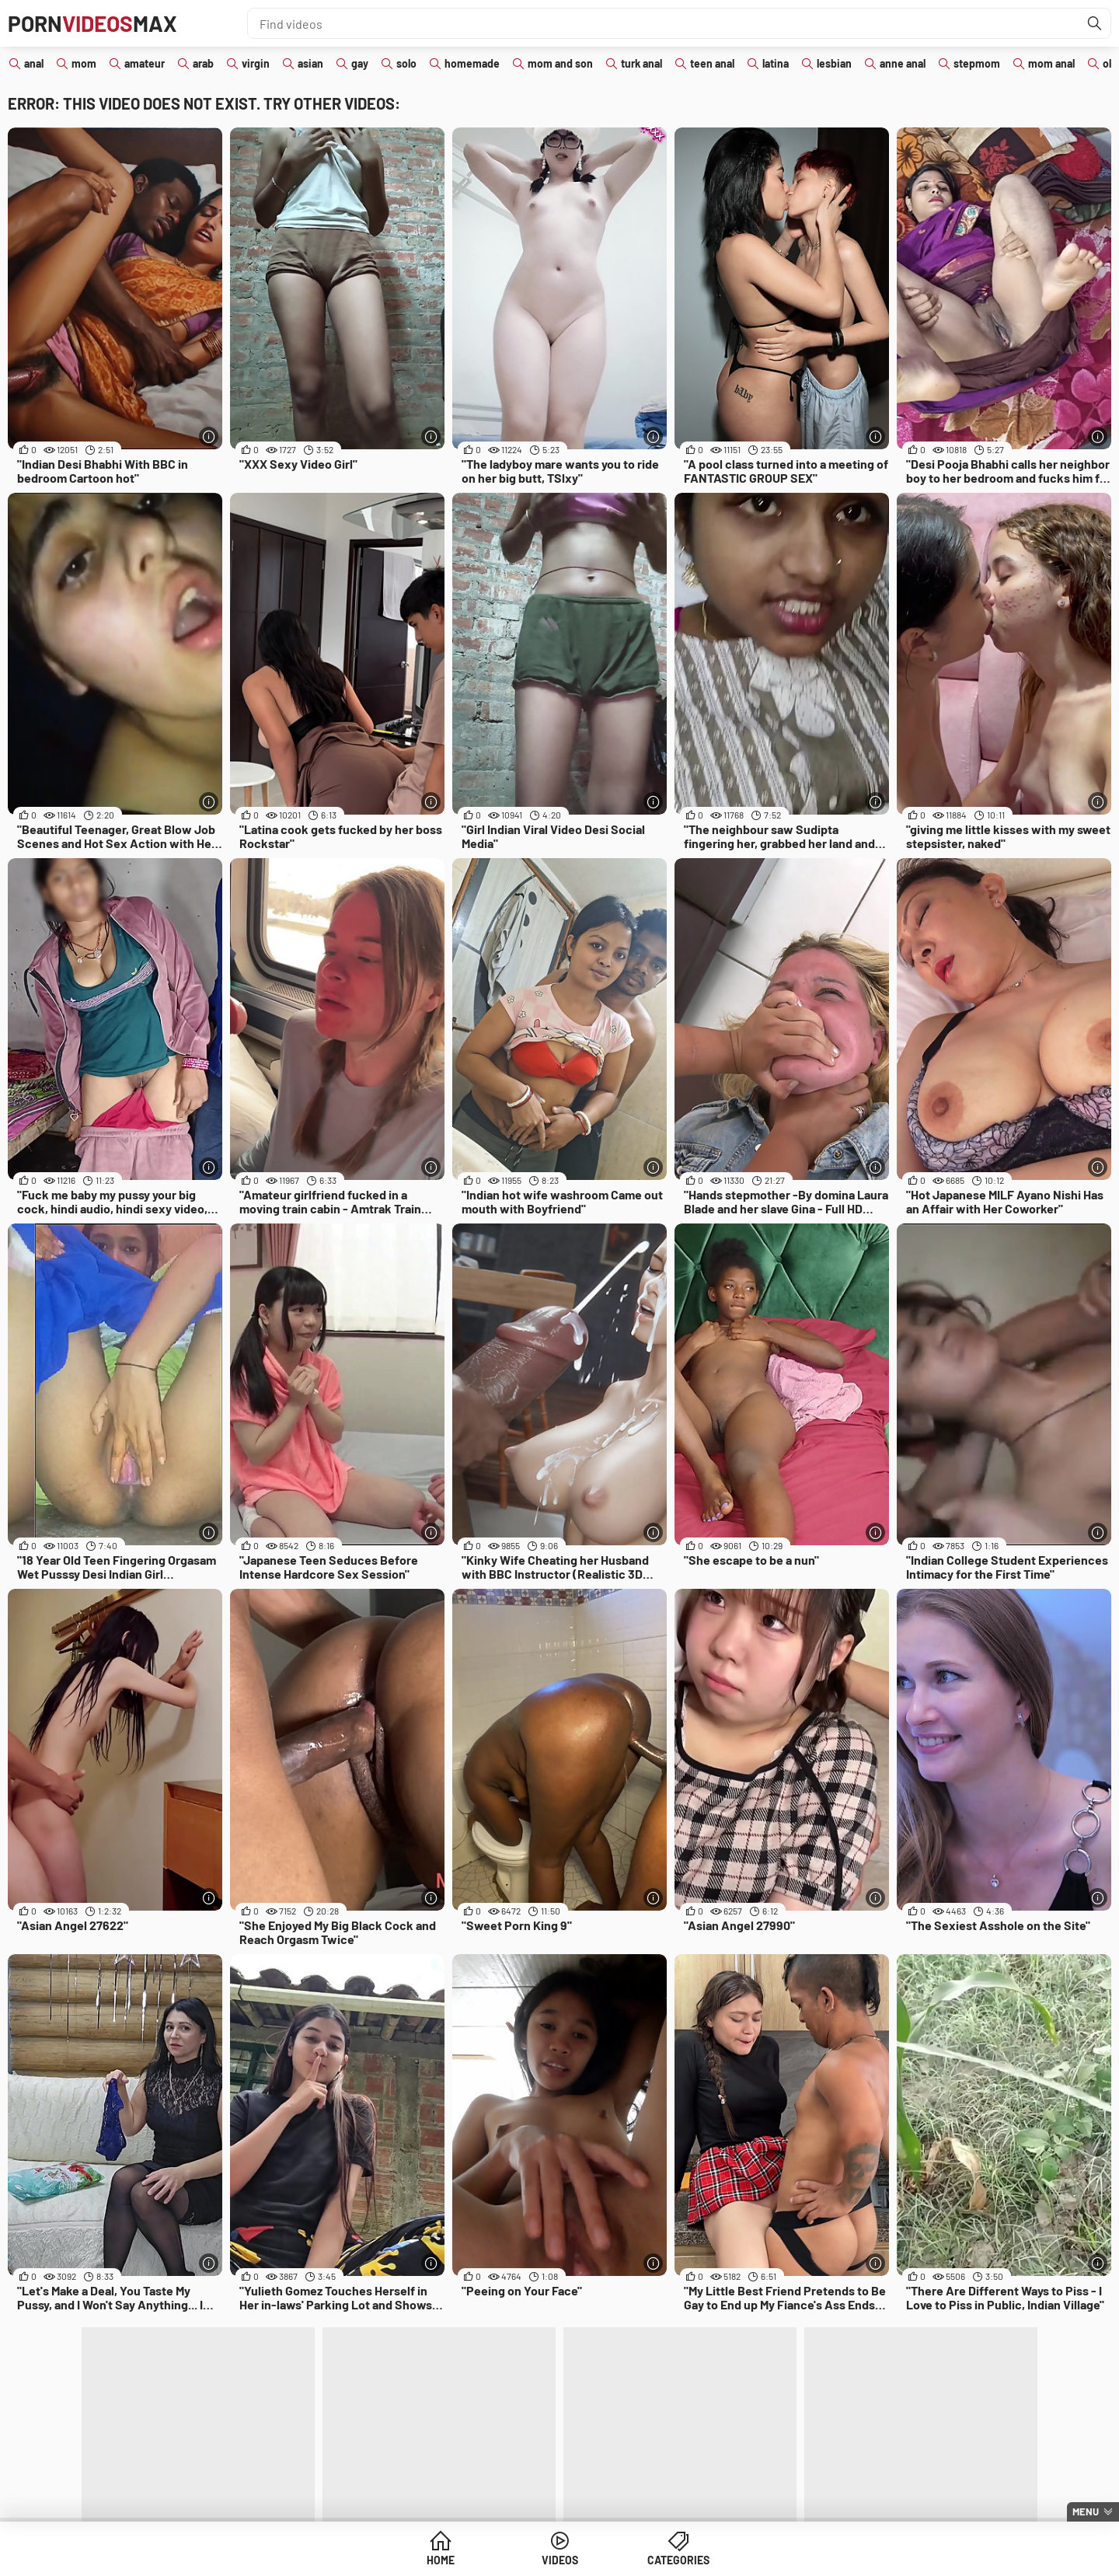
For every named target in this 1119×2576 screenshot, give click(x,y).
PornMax (92, 23)
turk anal (641, 63)
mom (83, 63)
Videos (560, 2560)
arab (203, 63)
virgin (256, 63)
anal (34, 63)
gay (359, 63)
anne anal (903, 63)
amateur (144, 63)
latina (775, 63)
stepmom (976, 63)
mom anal (1051, 63)
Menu (1085, 2511)
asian (310, 63)
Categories (678, 2560)
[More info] (208, 436)
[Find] (1094, 23)
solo (406, 63)
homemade (472, 63)
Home (441, 2560)
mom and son (560, 63)
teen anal (712, 63)
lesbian (834, 63)
